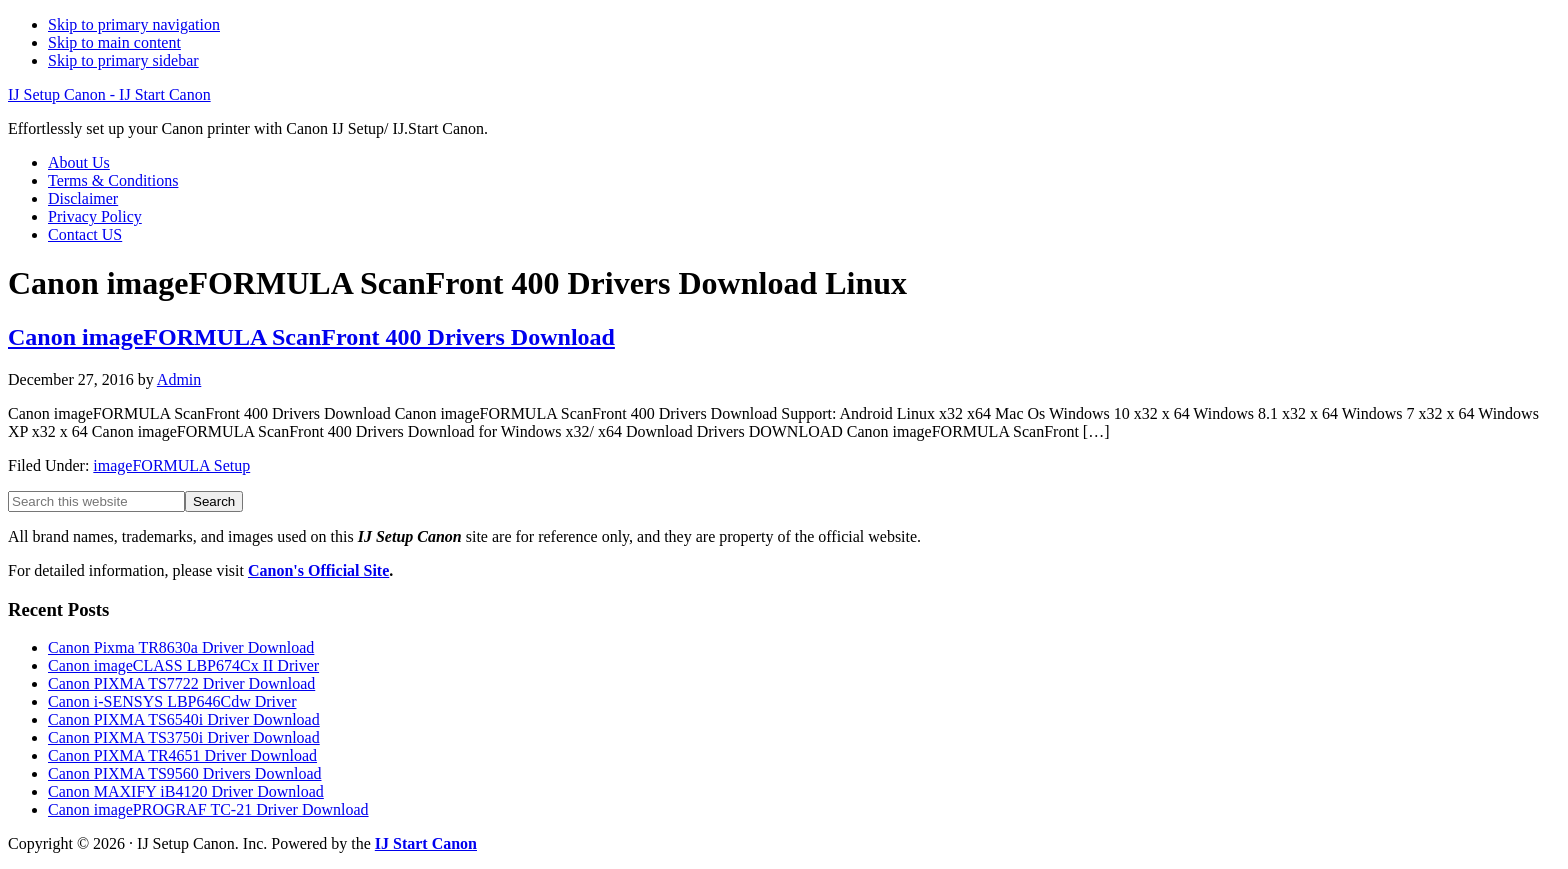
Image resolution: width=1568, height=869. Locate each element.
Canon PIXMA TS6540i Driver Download (184, 719)
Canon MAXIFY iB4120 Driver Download (186, 791)
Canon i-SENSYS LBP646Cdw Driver (172, 701)
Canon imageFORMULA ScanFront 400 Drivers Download (311, 337)
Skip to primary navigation (134, 24)
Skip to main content (114, 42)
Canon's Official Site (318, 570)
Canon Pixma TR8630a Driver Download (181, 647)
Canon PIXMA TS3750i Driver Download (184, 737)
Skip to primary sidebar (123, 60)
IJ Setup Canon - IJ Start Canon (109, 94)
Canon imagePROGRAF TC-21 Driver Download (208, 809)
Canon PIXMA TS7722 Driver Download (181, 683)
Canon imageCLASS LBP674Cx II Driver (183, 665)
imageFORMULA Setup (171, 465)
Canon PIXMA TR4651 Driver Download (182, 755)
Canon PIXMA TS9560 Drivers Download (184, 773)
